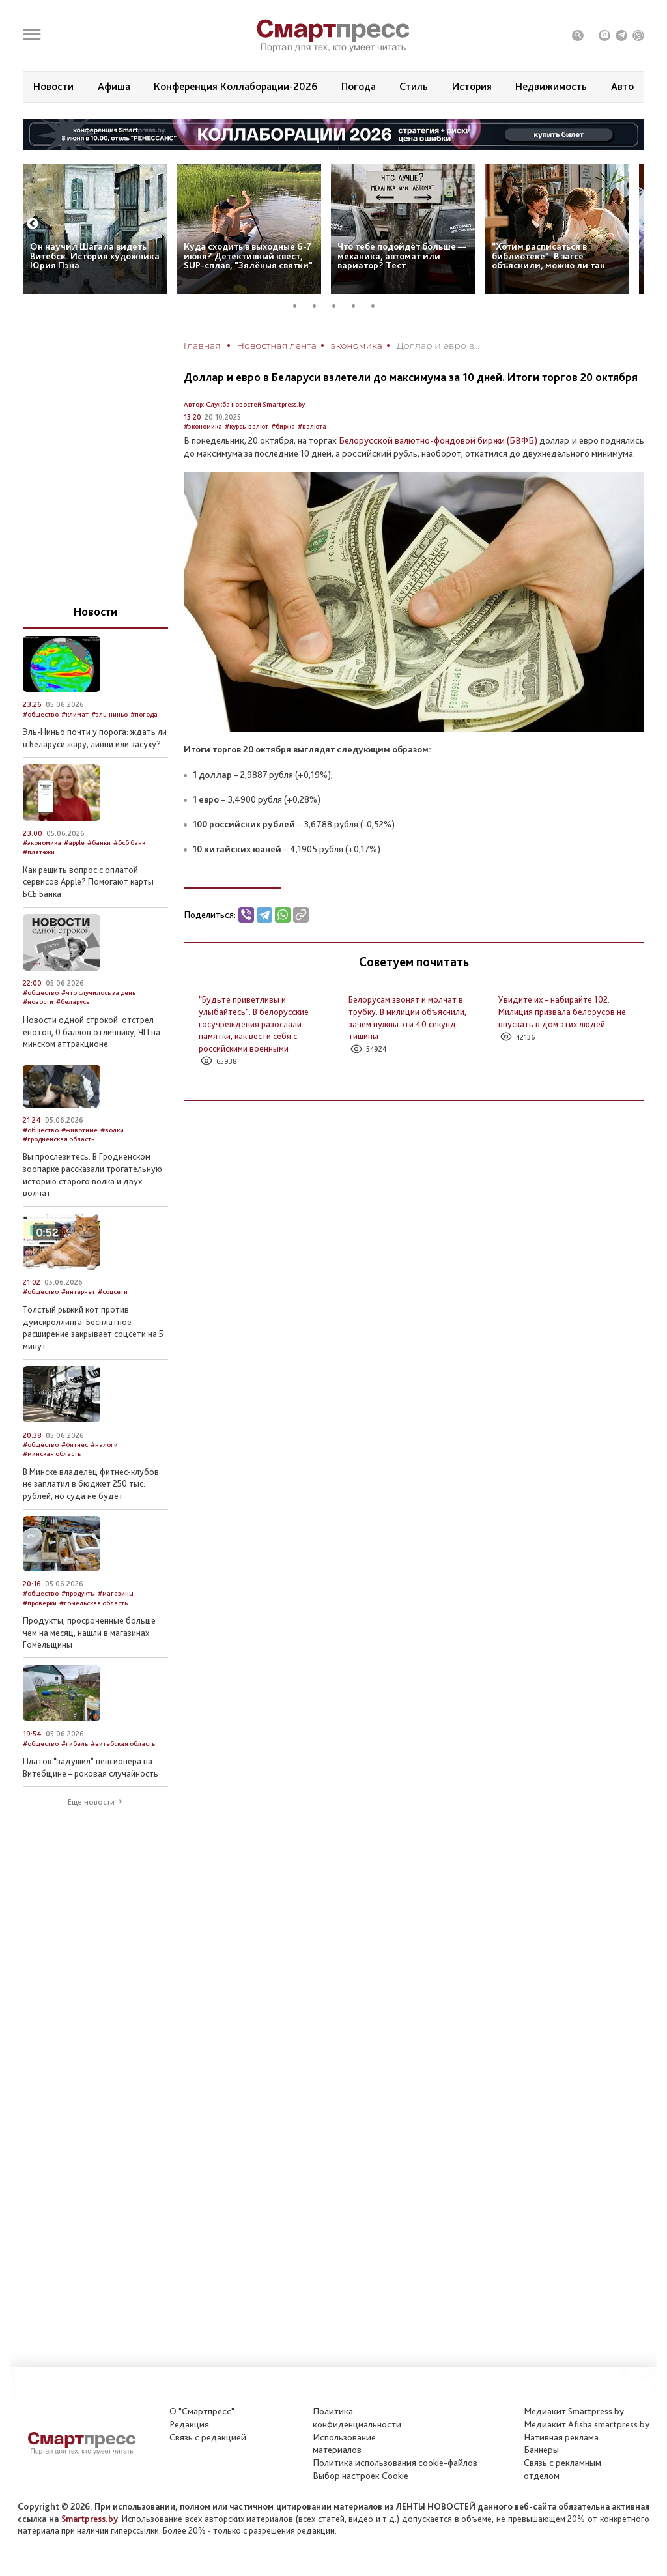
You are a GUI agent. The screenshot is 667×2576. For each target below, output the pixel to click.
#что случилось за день (98, 992)
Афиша (114, 86)
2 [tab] (319, 305)
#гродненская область (58, 1139)
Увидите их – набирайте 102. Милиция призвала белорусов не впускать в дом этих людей (562, 1011)
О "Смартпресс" (201, 2411)
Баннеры (541, 2449)
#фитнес (74, 1444)
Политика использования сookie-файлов (395, 2463)
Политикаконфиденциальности (357, 2417)
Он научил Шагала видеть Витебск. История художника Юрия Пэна (95, 255)
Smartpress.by (89, 2518)
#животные (79, 1130)
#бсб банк (129, 842)
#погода (144, 714)
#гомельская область (93, 1603)
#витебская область (123, 1743)
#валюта (312, 426)
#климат (75, 714)
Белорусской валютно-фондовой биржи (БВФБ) (438, 440)
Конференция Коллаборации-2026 (235, 86)
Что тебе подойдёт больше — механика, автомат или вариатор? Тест (401, 255)
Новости (53, 86)
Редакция (189, 2424)
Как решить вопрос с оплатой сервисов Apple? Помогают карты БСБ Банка (88, 882)
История (472, 86)
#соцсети (113, 1291)
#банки (99, 842)
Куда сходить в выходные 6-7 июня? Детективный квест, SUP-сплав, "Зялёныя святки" (248, 255)
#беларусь (72, 1001)
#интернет (78, 1291)
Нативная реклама (561, 2437)
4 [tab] (358, 305)
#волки (112, 1130)
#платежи (39, 852)
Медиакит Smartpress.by (574, 2411)
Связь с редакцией (207, 2437)
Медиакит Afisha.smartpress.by (586, 2424)
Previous (32, 224)
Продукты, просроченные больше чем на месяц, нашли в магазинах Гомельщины (89, 1632)
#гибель (74, 1743)
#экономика (203, 426)
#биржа (283, 426)
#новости (38, 1001)
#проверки (40, 1603)
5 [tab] (377, 305)
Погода (358, 86)
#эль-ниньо (109, 714)
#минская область (52, 1454)
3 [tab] (338, 305)
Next (634, 224)
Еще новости (91, 1802)
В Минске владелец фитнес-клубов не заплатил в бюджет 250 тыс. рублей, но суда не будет (91, 1484)
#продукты (78, 1593)
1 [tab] (299, 305)
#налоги (104, 1444)
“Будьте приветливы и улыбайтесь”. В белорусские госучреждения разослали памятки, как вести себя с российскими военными (254, 1023)
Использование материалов (344, 2443)
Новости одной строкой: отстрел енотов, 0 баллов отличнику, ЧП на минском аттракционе (91, 1031)
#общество (41, 714)
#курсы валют (246, 426)
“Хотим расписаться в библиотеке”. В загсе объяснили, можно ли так (548, 255)
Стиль (413, 86)
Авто (622, 86)
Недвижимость (551, 86)
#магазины (116, 1593)
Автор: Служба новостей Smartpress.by (244, 404)
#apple (74, 842)
